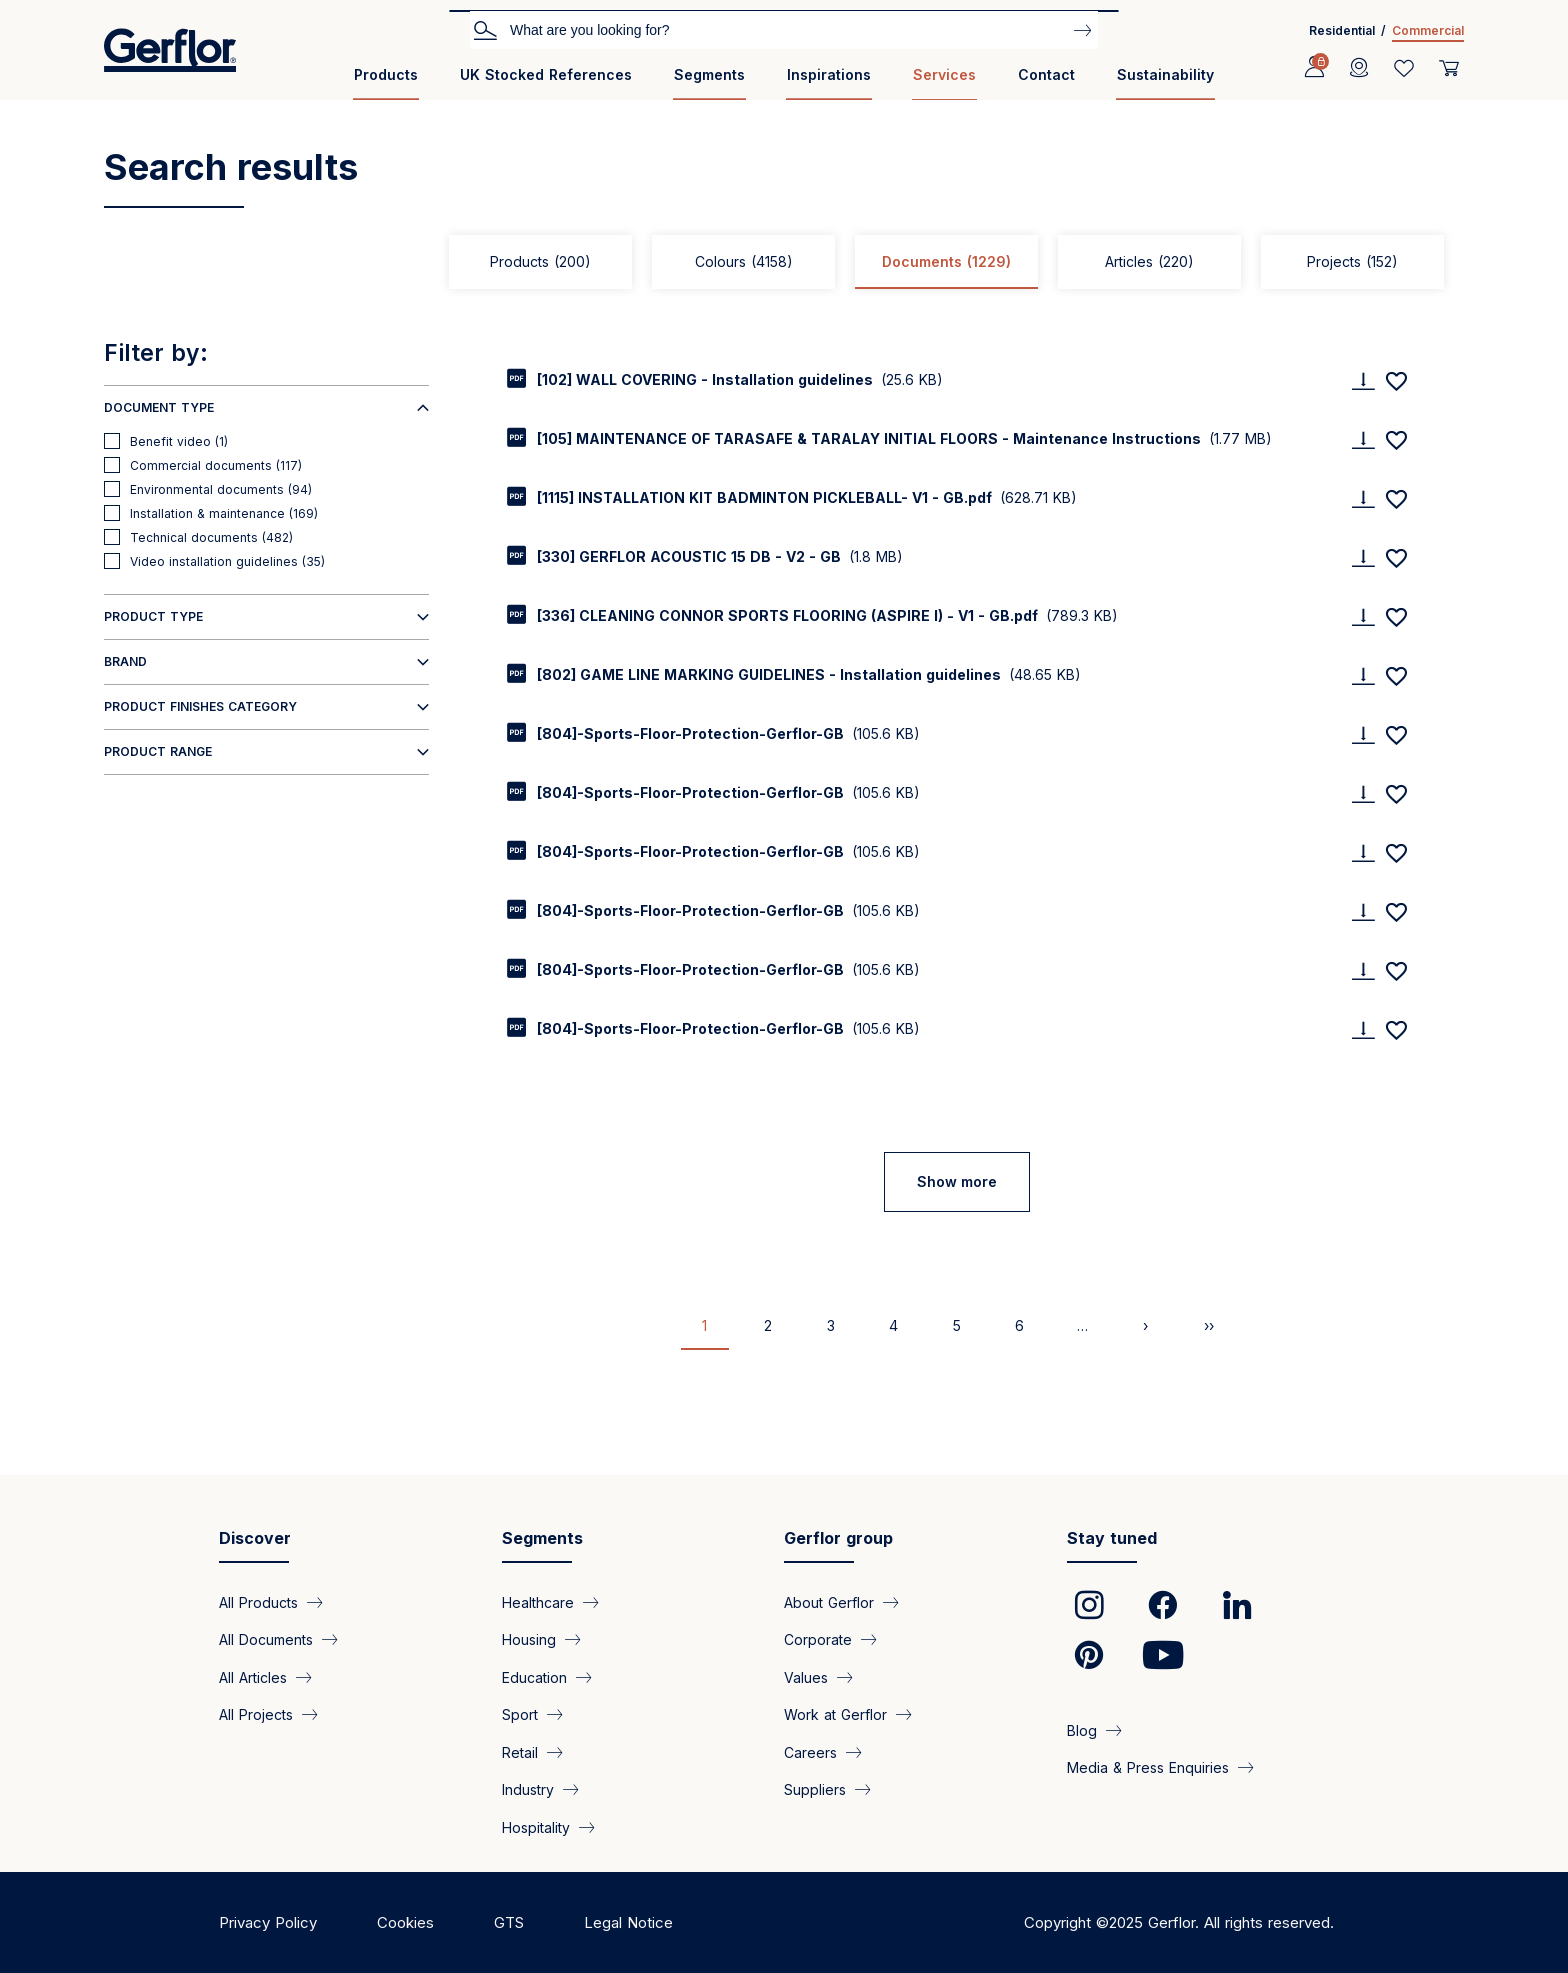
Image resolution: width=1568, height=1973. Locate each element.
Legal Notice (628, 1922)
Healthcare (538, 1602)
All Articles (253, 1676)
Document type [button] (159, 407)
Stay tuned (1112, 1538)
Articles (1149, 261)
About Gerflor (829, 1602)
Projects (1352, 261)
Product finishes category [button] (200, 706)
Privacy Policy (268, 1922)
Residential (1342, 30)
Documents (946, 261)
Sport (520, 1714)
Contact (1046, 74)
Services (944, 74)
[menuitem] (386, 82)
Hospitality (536, 1826)
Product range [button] (158, 751)
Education (534, 1676)
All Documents (266, 1639)
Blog (1082, 1730)
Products (386, 74)
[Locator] (1359, 68)
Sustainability (1165, 74)
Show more (957, 1181)
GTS (509, 1922)
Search (485, 29)
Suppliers (815, 1789)
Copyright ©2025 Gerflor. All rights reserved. (1179, 1922)
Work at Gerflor (835, 1714)
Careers (810, 1751)
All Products (258, 1602)
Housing (529, 1639)
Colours (744, 261)
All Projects (256, 1714)
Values (806, 1676)
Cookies (405, 1922)
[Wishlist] (1404, 68)
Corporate (818, 1639)
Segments (709, 74)
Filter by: (156, 353)
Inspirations (829, 74)
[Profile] (1314, 68)
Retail (520, 1751)
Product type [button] (153, 616)
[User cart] (1449, 68)
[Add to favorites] (1396, 381)
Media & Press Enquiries (1148, 1767)
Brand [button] (125, 661)
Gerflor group (838, 1538)
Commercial (1428, 30)
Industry (528, 1789)
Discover (255, 1538)
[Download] (1363, 380)
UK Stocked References (546, 74)
